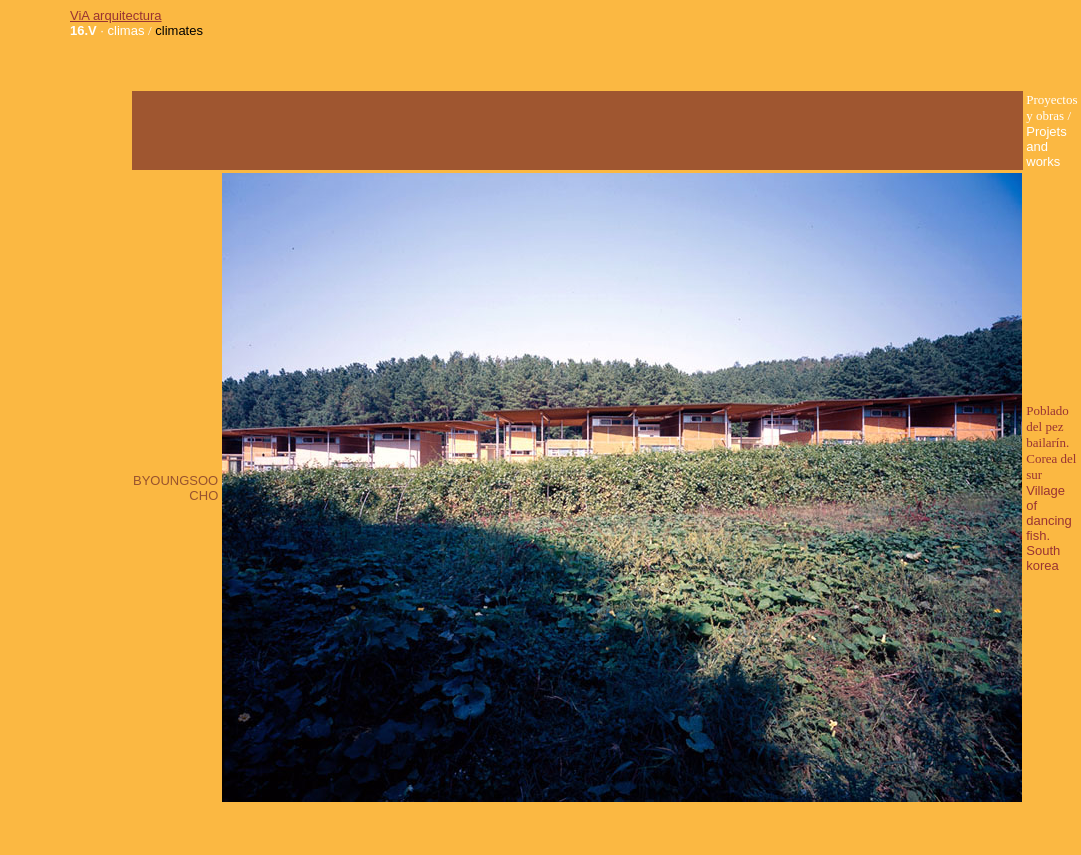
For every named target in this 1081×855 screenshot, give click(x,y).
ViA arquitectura (116, 15)
